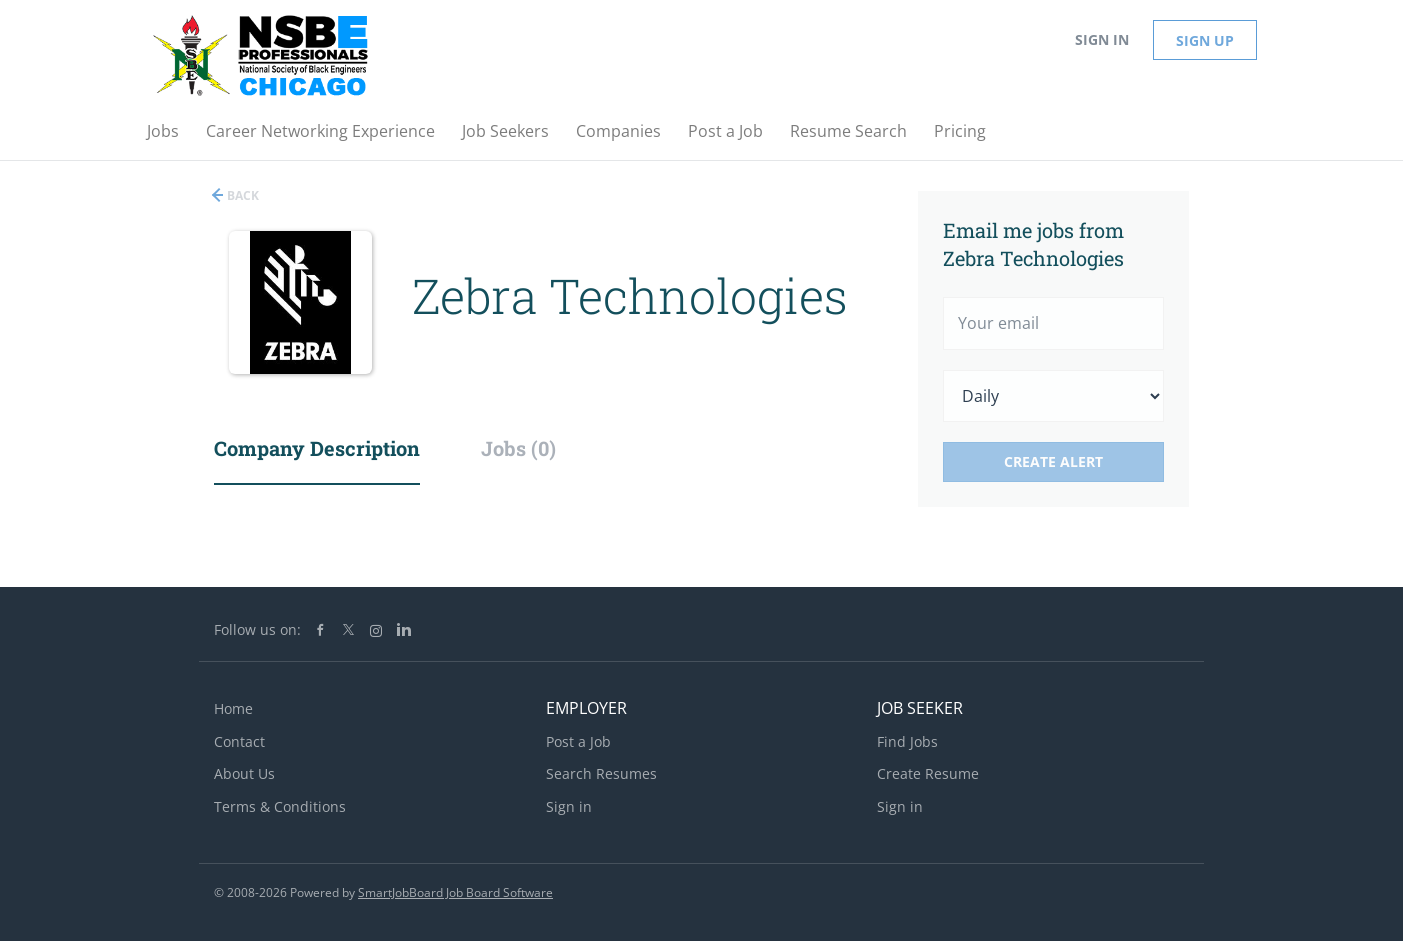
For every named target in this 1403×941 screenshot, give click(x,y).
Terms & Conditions (280, 806)
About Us (244, 773)
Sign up (1205, 40)
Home (233, 708)
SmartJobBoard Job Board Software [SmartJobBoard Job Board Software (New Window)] (455, 892)
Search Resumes (601, 773)
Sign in (1102, 39)
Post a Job (578, 741)
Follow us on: (257, 629)
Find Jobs (907, 741)
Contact (239, 741)
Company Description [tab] (317, 448)
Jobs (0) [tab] (518, 448)
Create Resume (928, 773)
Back (241, 195)
